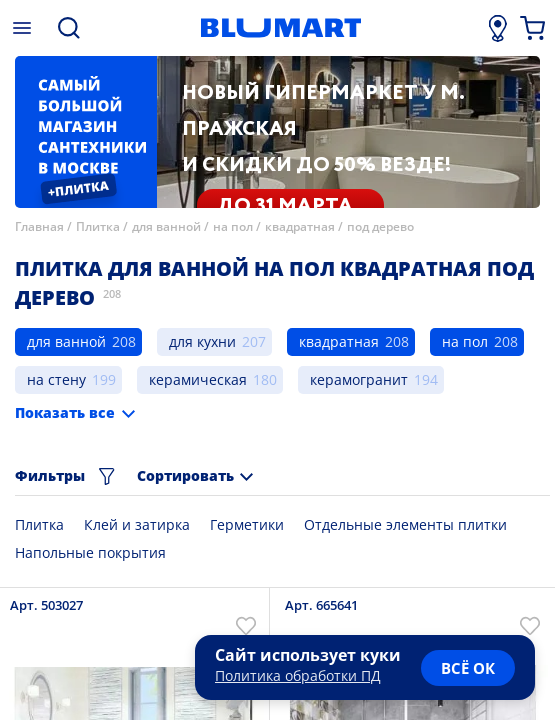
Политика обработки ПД (298, 675)
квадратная (300, 226)
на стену (56, 379)
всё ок (468, 668)
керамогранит (359, 379)
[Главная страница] (280, 28)
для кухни (202, 341)
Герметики (247, 524)
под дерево (380, 226)
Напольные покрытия (90, 552)
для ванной (166, 226)
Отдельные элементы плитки (405, 524)
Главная (39, 226)
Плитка (98, 226)
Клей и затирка (137, 524)
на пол (233, 226)
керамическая (198, 379)
